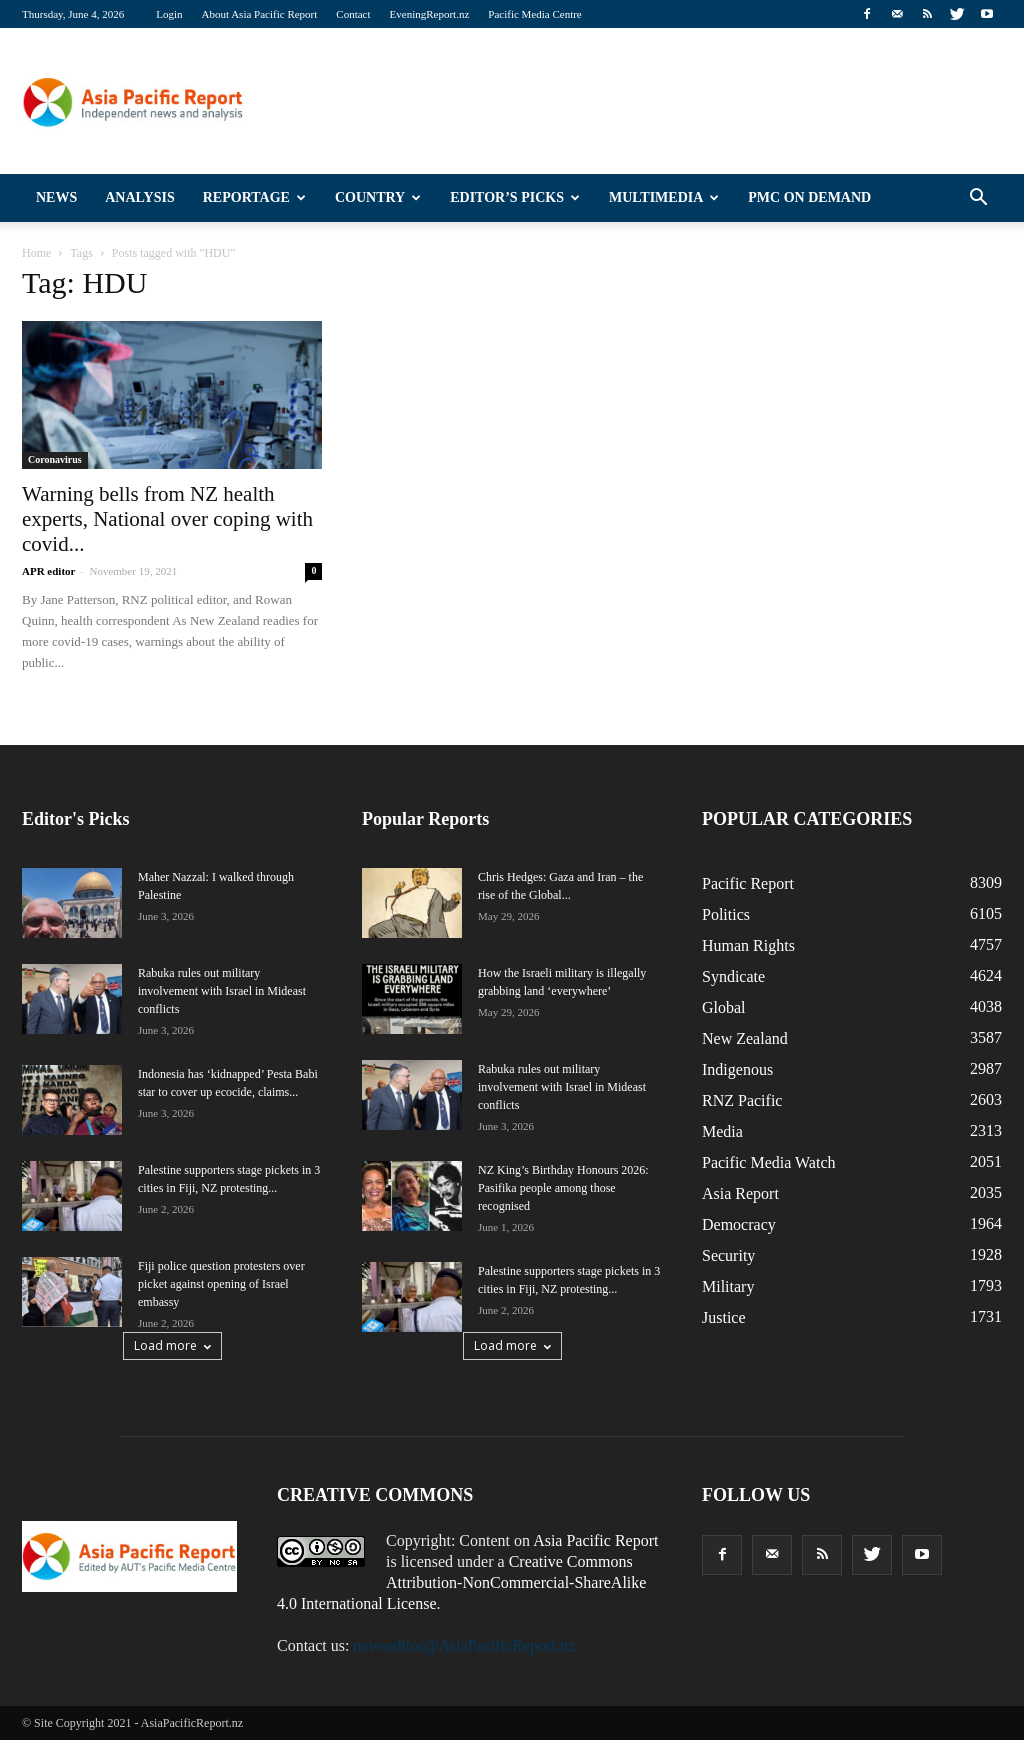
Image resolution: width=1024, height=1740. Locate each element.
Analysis (140, 197)
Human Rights (748, 945)
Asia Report (740, 1193)
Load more (172, 1345)
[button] (978, 198)
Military (728, 1286)
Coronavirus (55, 459)
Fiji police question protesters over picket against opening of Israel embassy (221, 1284)
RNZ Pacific (742, 1100)
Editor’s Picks (515, 197)
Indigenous (737, 1069)
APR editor (48, 571)
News (56, 197)
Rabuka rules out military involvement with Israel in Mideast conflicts (222, 991)
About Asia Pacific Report (260, 14)
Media (722, 1131)
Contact (353, 14)
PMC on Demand (809, 197)
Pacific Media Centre (534, 14)
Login (169, 14)
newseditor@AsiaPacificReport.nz (463, 1645)
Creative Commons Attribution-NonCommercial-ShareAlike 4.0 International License (461, 1582)
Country (378, 197)
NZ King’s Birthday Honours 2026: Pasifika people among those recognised (563, 1188)
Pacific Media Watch (768, 1162)
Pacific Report (748, 883)
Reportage (254, 197)
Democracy (739, 1224)
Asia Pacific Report (595, 1540)
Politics (726, 914)
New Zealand (745, 1038)
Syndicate (733, 976)
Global (724, 1007)
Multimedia (664, 197)
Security (728, 1255)
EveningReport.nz (430, 14)
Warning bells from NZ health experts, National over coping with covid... (167, 519)
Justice (724, 1317)
